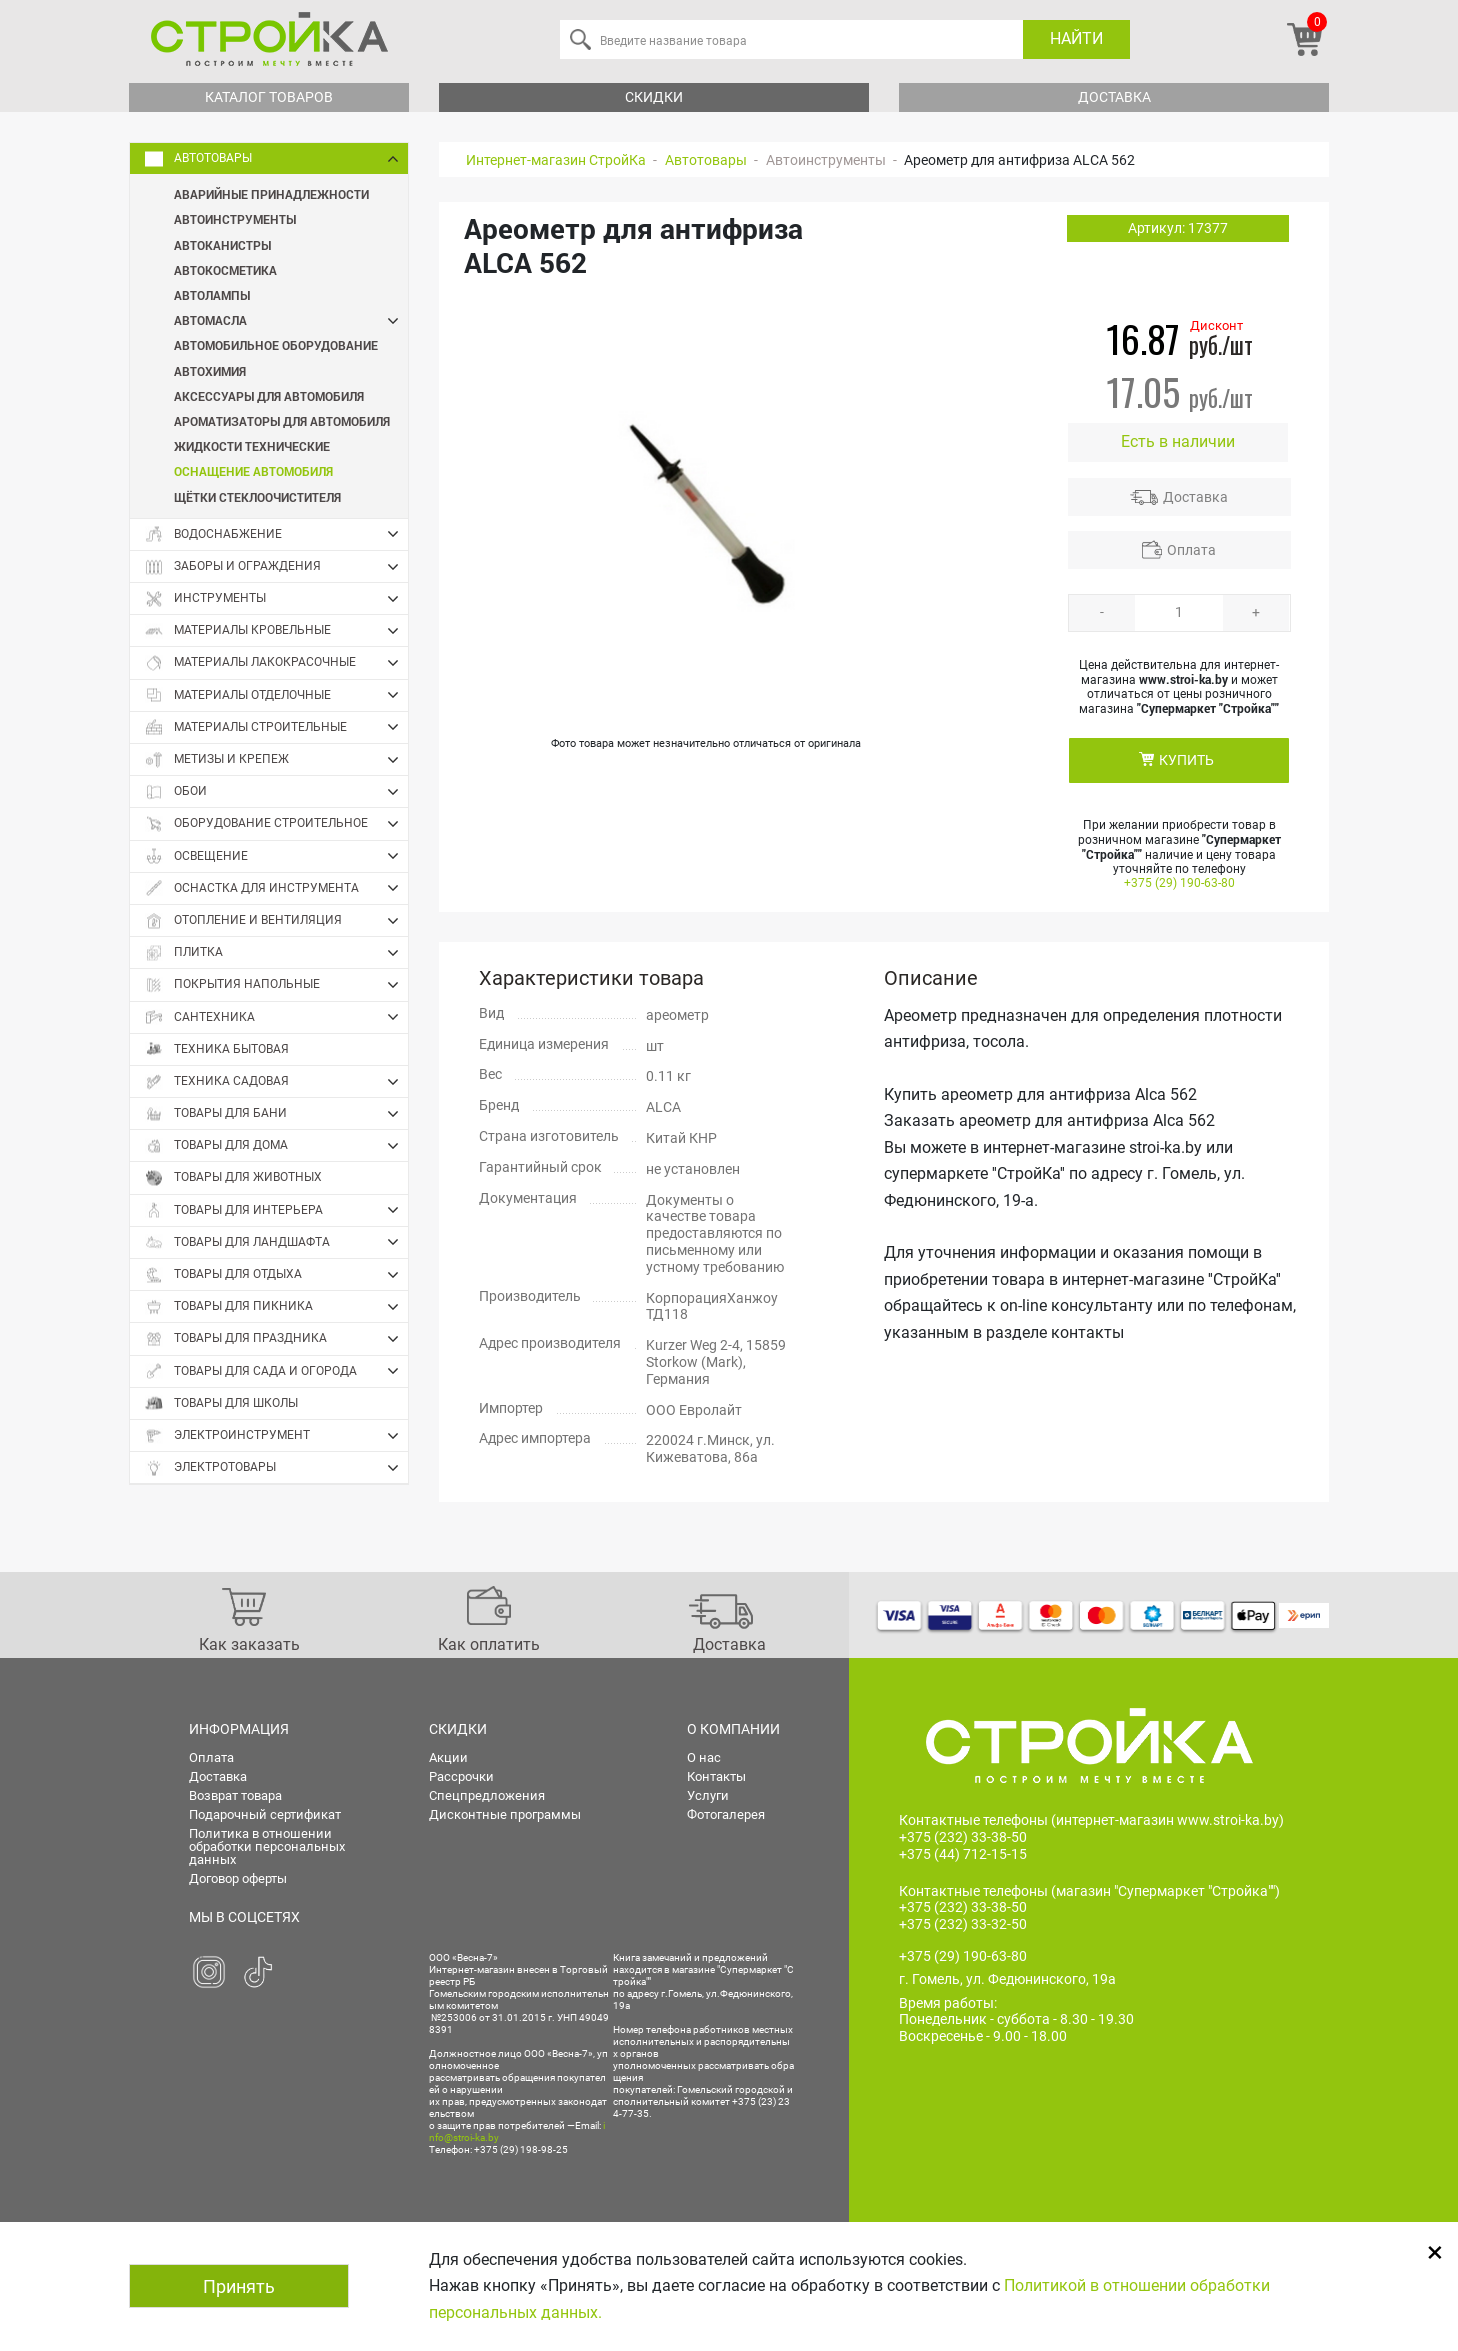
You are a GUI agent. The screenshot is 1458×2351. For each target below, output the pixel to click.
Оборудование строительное (276, 824)
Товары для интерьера (276, 1210)
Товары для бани (276, 1114)
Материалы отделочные (276, 695)
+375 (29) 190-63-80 (1179, 883)
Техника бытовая (217, 1049)
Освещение (276, 856)
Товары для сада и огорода (276, 1371)
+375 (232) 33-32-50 (963, 1924)
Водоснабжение (276, 534)
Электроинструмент (276, 1436)
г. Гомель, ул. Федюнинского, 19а (1007, 1980)
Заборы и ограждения (276, 567)
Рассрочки (461, 1776)
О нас (704, 1757)
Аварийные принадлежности (271, 194)
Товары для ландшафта (276, 1242)
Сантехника (276, 1017)
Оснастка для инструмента (276, 888)
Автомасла (291, 320)
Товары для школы (221, 1403)
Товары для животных (233, 1177)
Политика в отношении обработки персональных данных (267, 1846)
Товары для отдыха (276, 1275)
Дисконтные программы (505, 1814)
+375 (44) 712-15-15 (963, 1854)
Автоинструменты (235, 219)
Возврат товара (235, 1795)
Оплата (1191, 550)
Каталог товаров (269, 97)
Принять (239, 2286)
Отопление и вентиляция (276, 921)
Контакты (716, 1776)
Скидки (654, 97)
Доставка (1114, 97)
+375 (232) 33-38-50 (963, 1837)
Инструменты (276, 599)
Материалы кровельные (276, 631)
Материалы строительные (276, 727)
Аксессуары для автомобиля (269, 396)
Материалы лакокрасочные (276, 663)
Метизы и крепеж (276, 760)
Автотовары (276, 159)
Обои (276, 792)
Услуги (708, 1795)
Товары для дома (276, 1146)
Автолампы (212, 295)
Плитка (276, 953)
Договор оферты (238, 1878)
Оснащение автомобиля (253, 471)
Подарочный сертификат (265, 1814)
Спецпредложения (487, 1795)
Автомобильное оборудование (276, 345)
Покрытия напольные (276, 985)
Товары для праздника (276, 1339)
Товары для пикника (276, 1307)
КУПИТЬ (1186, 760)
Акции (448, 1757)
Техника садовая (276, 1082)
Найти (1076, 38)
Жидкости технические (252, 446)
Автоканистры (222, 245)
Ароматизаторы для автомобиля (282, 421)
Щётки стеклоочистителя (257, 497)
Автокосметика (225, 270)
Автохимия (210, 371)
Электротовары (276, 1468)
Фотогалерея (726, 1814)
